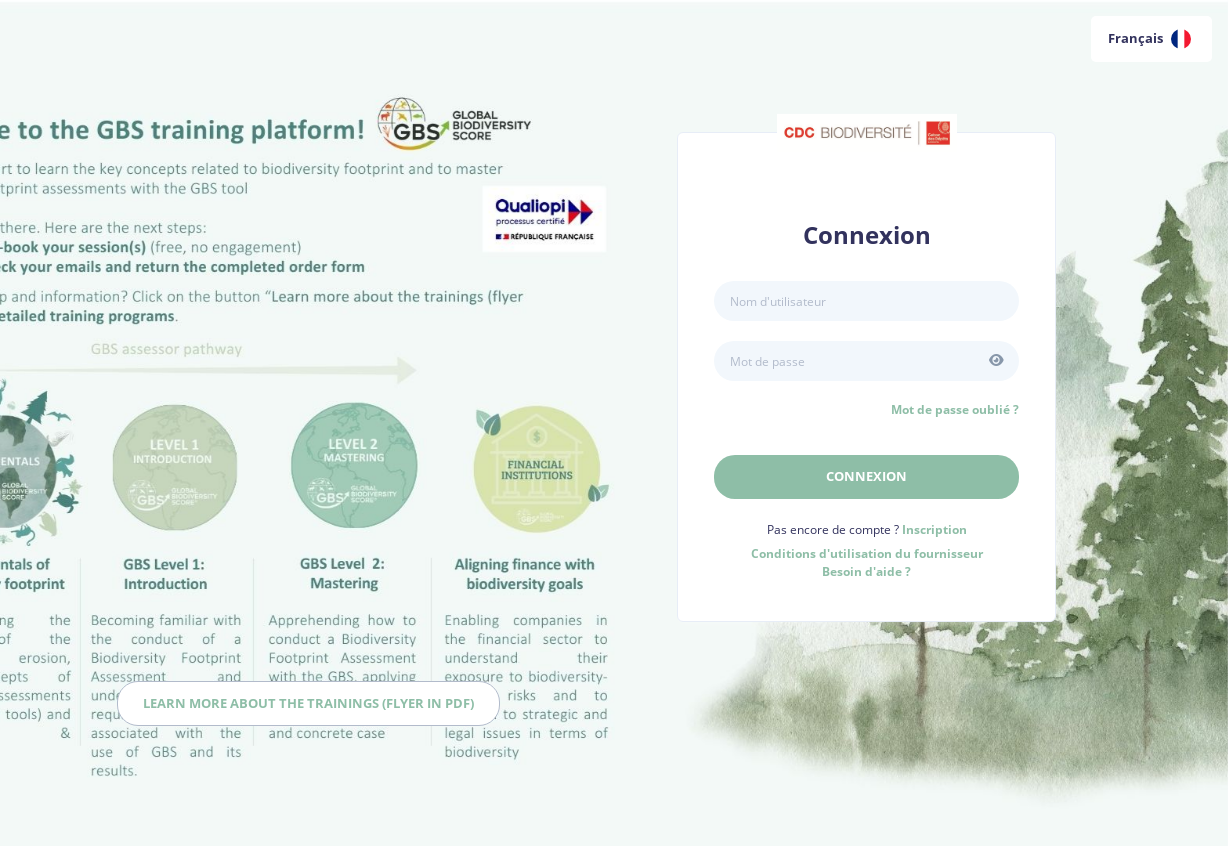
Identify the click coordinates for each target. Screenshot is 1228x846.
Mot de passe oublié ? (955, 409)
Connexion (866, 476)
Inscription (934, 529)
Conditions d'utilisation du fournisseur (867, 553)
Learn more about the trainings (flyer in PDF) (308, 703)
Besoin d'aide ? (866, 571)
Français (1149, 39)
